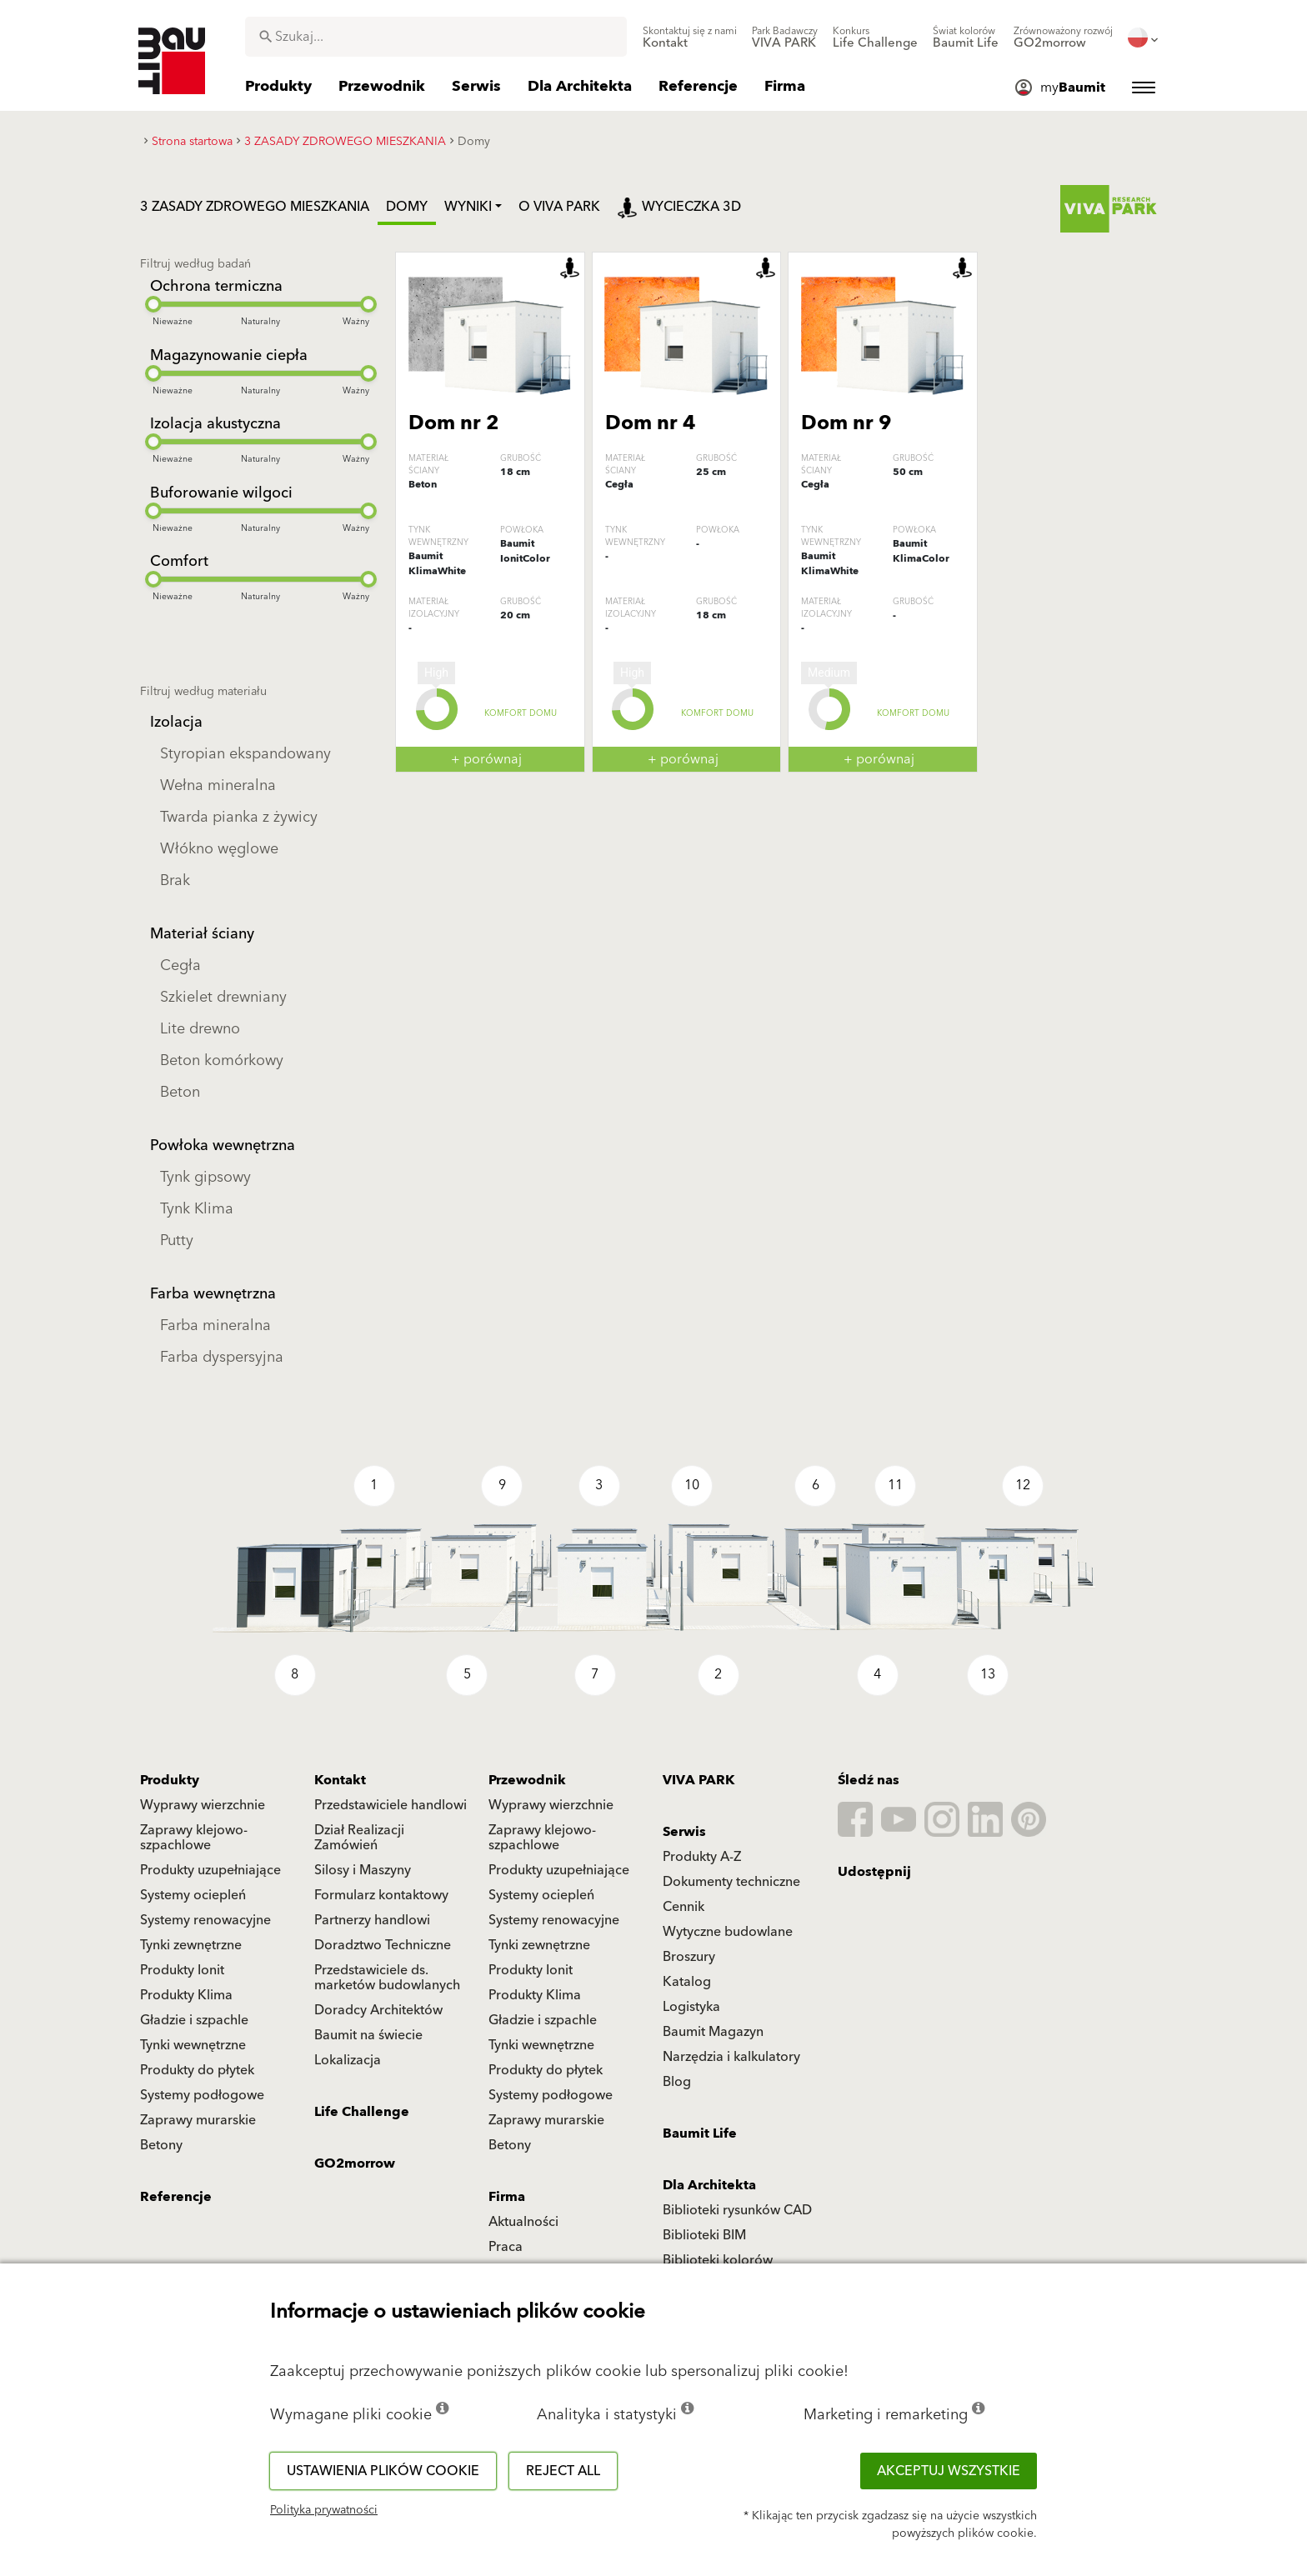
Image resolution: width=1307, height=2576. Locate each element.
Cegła (180, 965)
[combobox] (436, 37)
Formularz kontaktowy (381, 1895)
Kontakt (340, 1780)
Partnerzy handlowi (372, 1920)
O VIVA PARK (559, 206)
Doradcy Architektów (378, 2010)
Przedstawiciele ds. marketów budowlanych (387, 1977)
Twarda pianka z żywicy (239, 817)
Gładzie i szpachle (194, 2020)
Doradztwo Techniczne (382, 1945)
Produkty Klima (186, 1995)
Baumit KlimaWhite (437, 564)
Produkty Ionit (182, 1970)
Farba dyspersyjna (221, 1357)
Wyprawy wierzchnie (202, 1805)
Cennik (683, 1906)
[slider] (153, 304)
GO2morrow (354, 2163)
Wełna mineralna (218, 785)
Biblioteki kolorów (718, 2260)
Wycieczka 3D (679, 206)
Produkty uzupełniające (210, 1870)
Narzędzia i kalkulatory (731, 2056)
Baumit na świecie (368, 2035)
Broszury (689, 1956)
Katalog (687, 1981)
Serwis (684, 1831)
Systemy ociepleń (193, 1895)
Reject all (563, 2471)
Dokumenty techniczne (731, 1881)
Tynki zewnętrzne (191, 1945)
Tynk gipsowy (205, 1177)
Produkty (169, 1780)
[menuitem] (689, 37)
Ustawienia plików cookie (383, 2471)
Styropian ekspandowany (245, 754)
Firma (506, 2196)
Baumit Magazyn (713, 2031)
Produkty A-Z (702, 1856)
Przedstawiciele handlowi (390, 1805)
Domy (407, 206)
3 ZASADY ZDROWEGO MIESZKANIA (254, 206)
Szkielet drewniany (223, 997)
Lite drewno (200, 1029)
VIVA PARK (698, 1780)
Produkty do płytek (197, 2070)
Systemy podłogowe (202, 2095)
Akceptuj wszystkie (948, 2471)
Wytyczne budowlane (728, 1931)
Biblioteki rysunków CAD (737, 2210)
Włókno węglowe (219, 849)
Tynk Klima (196, 1209)
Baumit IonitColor (525, 551)
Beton (180, 1092)
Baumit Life (700, 2133)
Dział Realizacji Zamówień (359, 1837)
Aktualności (523, 2221)
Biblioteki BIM (704, 2235)
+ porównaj (486, 759)
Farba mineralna (215, 1325)
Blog (677, 2081)
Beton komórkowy (221, 1060)
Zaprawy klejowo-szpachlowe (194, 1837)
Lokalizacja (347, 2060)
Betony (161, 2145)
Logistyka (691, 2006)
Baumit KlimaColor (921, 551)
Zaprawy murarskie (198, 2120)
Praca (505, 2246)
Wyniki (468, 206)
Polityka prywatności (324, 2510)
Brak (175, 880)
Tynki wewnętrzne (193, 2045)
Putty (176, 1240)
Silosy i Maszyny (362, 1870)
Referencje (176, 2196)
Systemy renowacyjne (205, 1920)
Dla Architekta (709, 2185)
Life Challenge (361, 2111)
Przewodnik (527, 1780)
